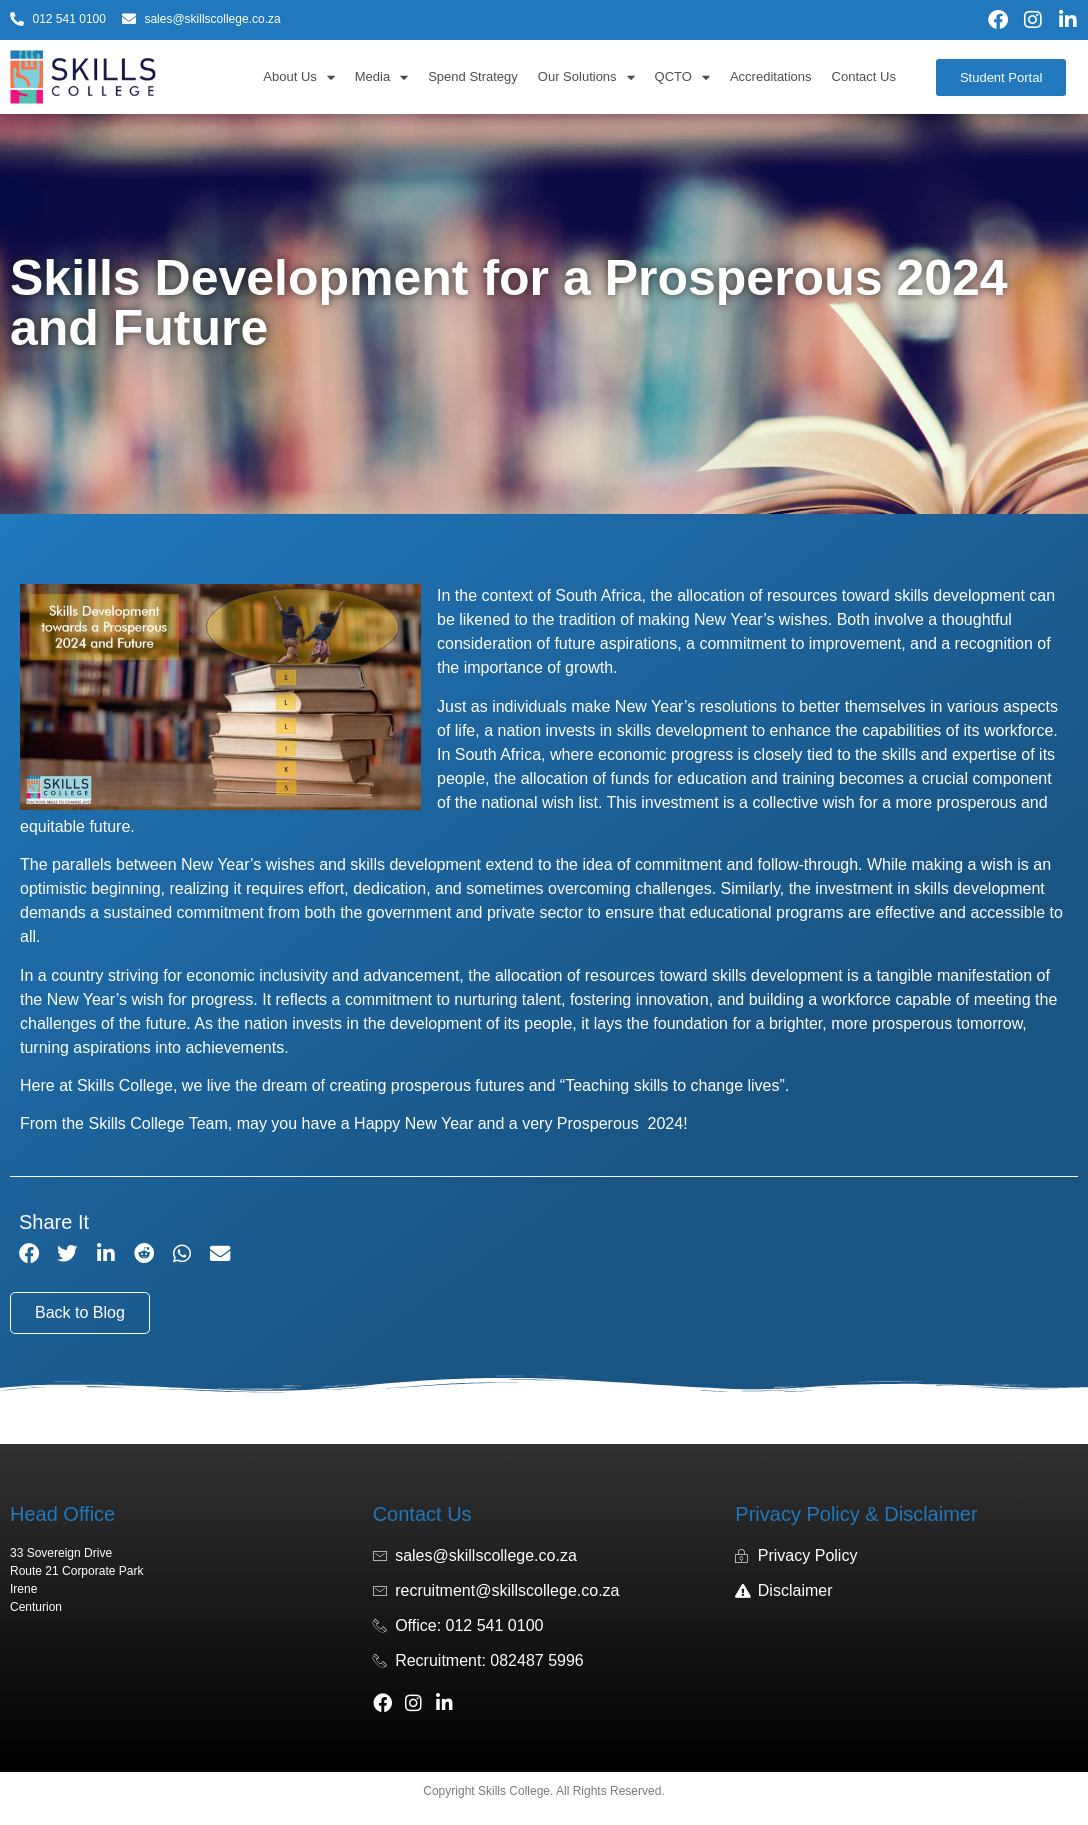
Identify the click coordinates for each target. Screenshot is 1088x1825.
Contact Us (864, 76)
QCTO (682, 77)
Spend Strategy (473, 76)
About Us (298, 77)
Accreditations (771, 76)
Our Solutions (586, 77)
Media (381, 77)
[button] (29, 1255)
